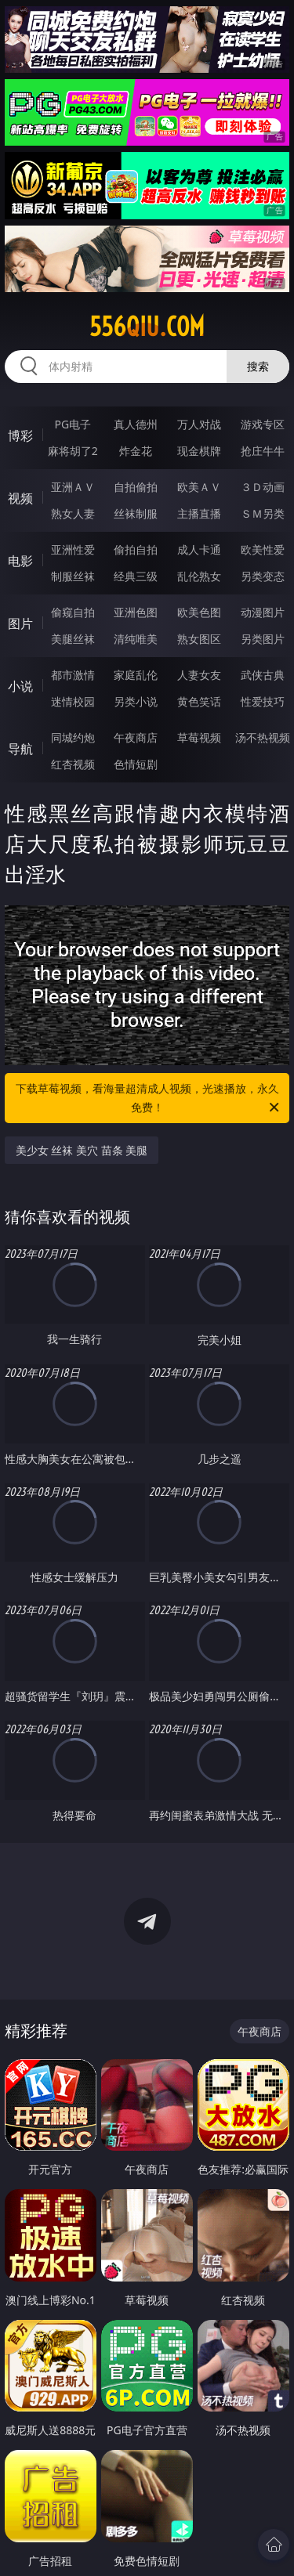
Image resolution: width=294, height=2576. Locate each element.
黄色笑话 (199, 701)
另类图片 (263, 638)
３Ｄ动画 (263, 486)
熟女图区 (199, 638)
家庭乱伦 (136, 674)
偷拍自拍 (136, 549)
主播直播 (199, 513)
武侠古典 (263, 674)
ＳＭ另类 (263, 513)
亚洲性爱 (73, 549)
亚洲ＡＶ (73, 486)
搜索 (258, 366)
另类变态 (263, 576)
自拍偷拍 (136, 486)
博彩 (20, 435)
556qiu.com (147, 326)
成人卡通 (199, 549)
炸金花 (135, 450)
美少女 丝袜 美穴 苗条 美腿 (82, 1150)
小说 (20, 686)
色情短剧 (136, 764)
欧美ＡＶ (199, 486)
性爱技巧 (263, 701)
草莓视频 (199, 737)
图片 (20, 623)
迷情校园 (73, 701)
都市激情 (73, 674)
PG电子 (72, 424)
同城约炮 (73, 737)
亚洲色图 (136, 612)
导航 (20, 748)
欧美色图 (199, 612)
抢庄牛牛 (263, 450)
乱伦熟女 (199, 576)
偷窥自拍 (73, 612)
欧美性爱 (263, 549)
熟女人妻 (73, 513)
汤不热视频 (262, 737)
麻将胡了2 (73, 450)
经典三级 (136, 576)
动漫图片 (263, 612)
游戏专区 (263, 424)
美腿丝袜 (73, 638)
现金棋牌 (199, 450)
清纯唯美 (136, 638)
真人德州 (136, 424)
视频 (20, 498)
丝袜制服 (136, 513)
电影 (20, 560)
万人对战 (199, 424)
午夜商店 (136, 737)
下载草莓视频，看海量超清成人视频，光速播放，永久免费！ (149, 1099)
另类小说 (136, 701)
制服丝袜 (73, 576)
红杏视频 (73, 764)
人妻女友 (199, 674)
